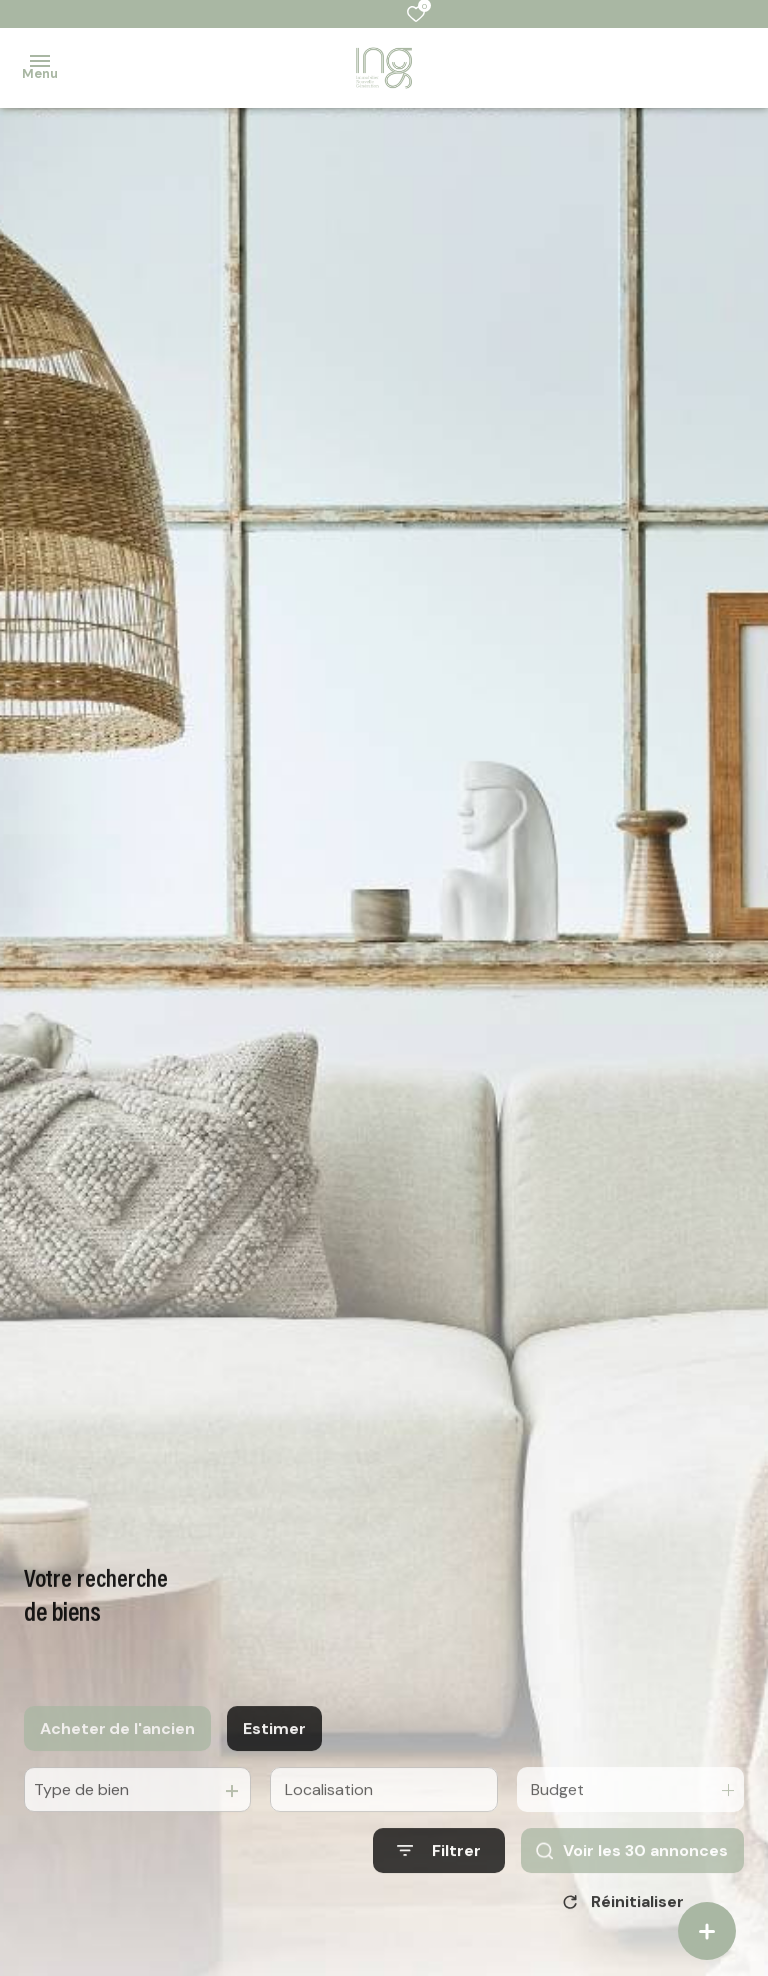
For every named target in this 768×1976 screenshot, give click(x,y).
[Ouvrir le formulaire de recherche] (439, 1872)
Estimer (274, 1750)
